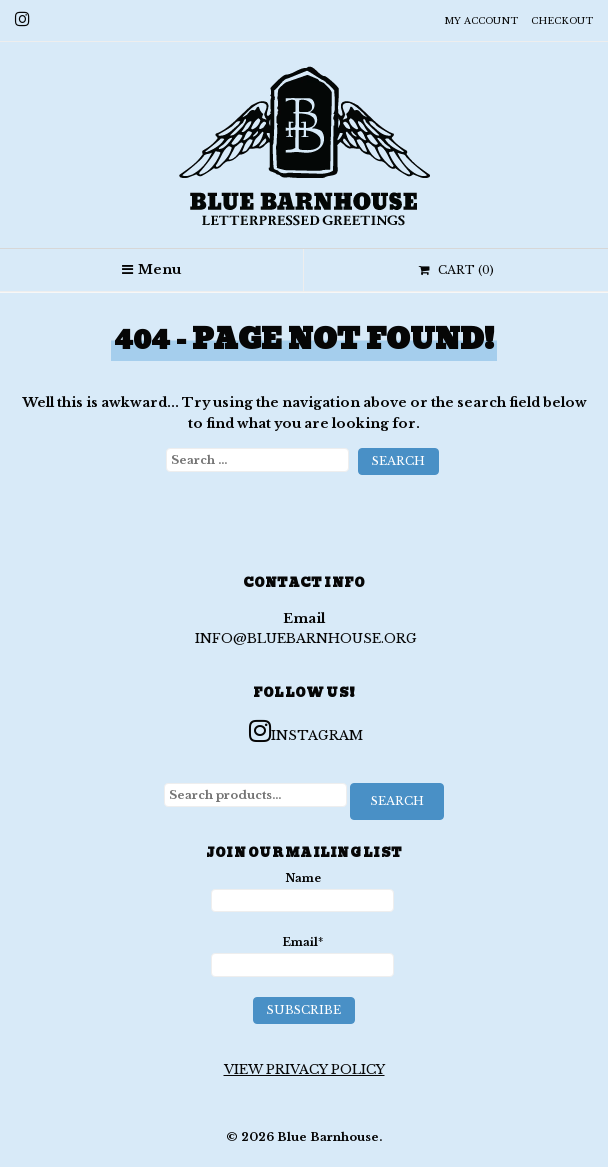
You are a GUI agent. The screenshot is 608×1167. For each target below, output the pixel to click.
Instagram (306, 731)
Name (303, 892)
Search (397, 801)
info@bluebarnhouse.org (306, 638)
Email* (303, 956)
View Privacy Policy (304, 1069)
